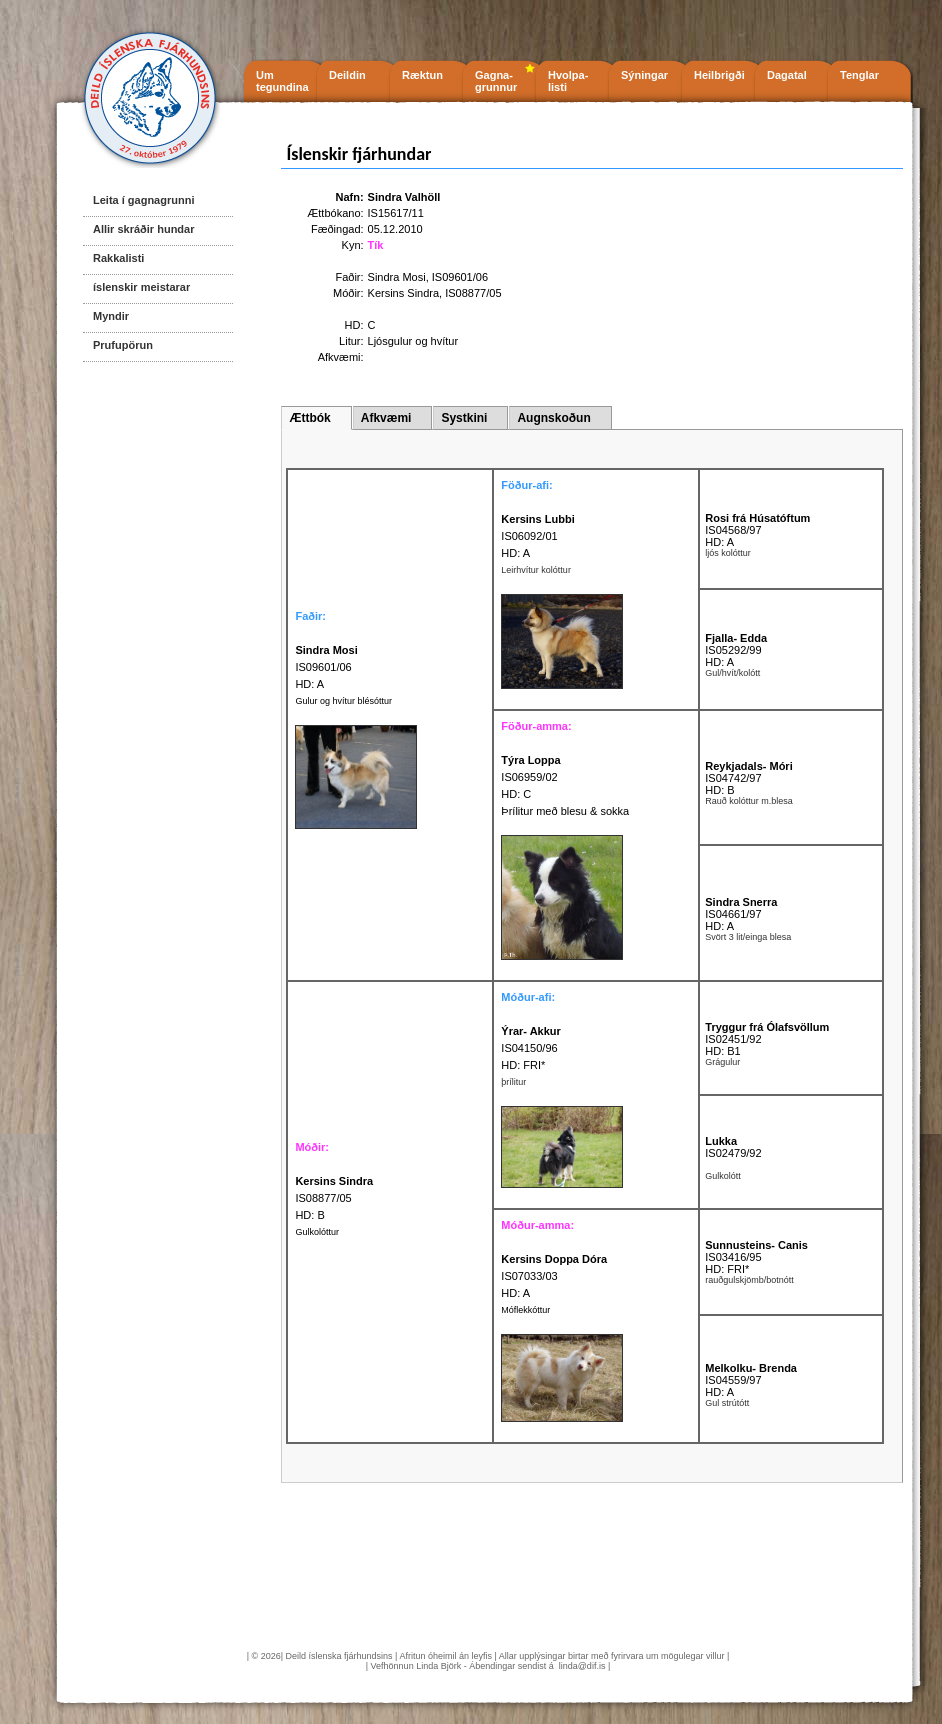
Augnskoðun (553, 418)
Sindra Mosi (397, 277)
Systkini (464, 418)
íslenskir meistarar (141, 287)
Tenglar (859, 75)
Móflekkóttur (525, 1310)
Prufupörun (123, 345)
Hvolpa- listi (568, 81)
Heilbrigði (719, 75)
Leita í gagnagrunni (143, 200)
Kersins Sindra (404, 293)
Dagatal (787, 75)
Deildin (347, 75)
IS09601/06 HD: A (326, 667)
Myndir (111, 316)
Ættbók (309, 418)
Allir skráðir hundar (143, 229)
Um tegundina (282, 81)
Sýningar (644, 75)
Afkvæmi (386, 418)
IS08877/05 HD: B (334, 1198)
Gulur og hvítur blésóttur (343, 701)
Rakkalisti (118, 258)
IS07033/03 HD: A (554, 1276)
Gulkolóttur (317, 1232)
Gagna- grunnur (496, 81)
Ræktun (422, 75)
